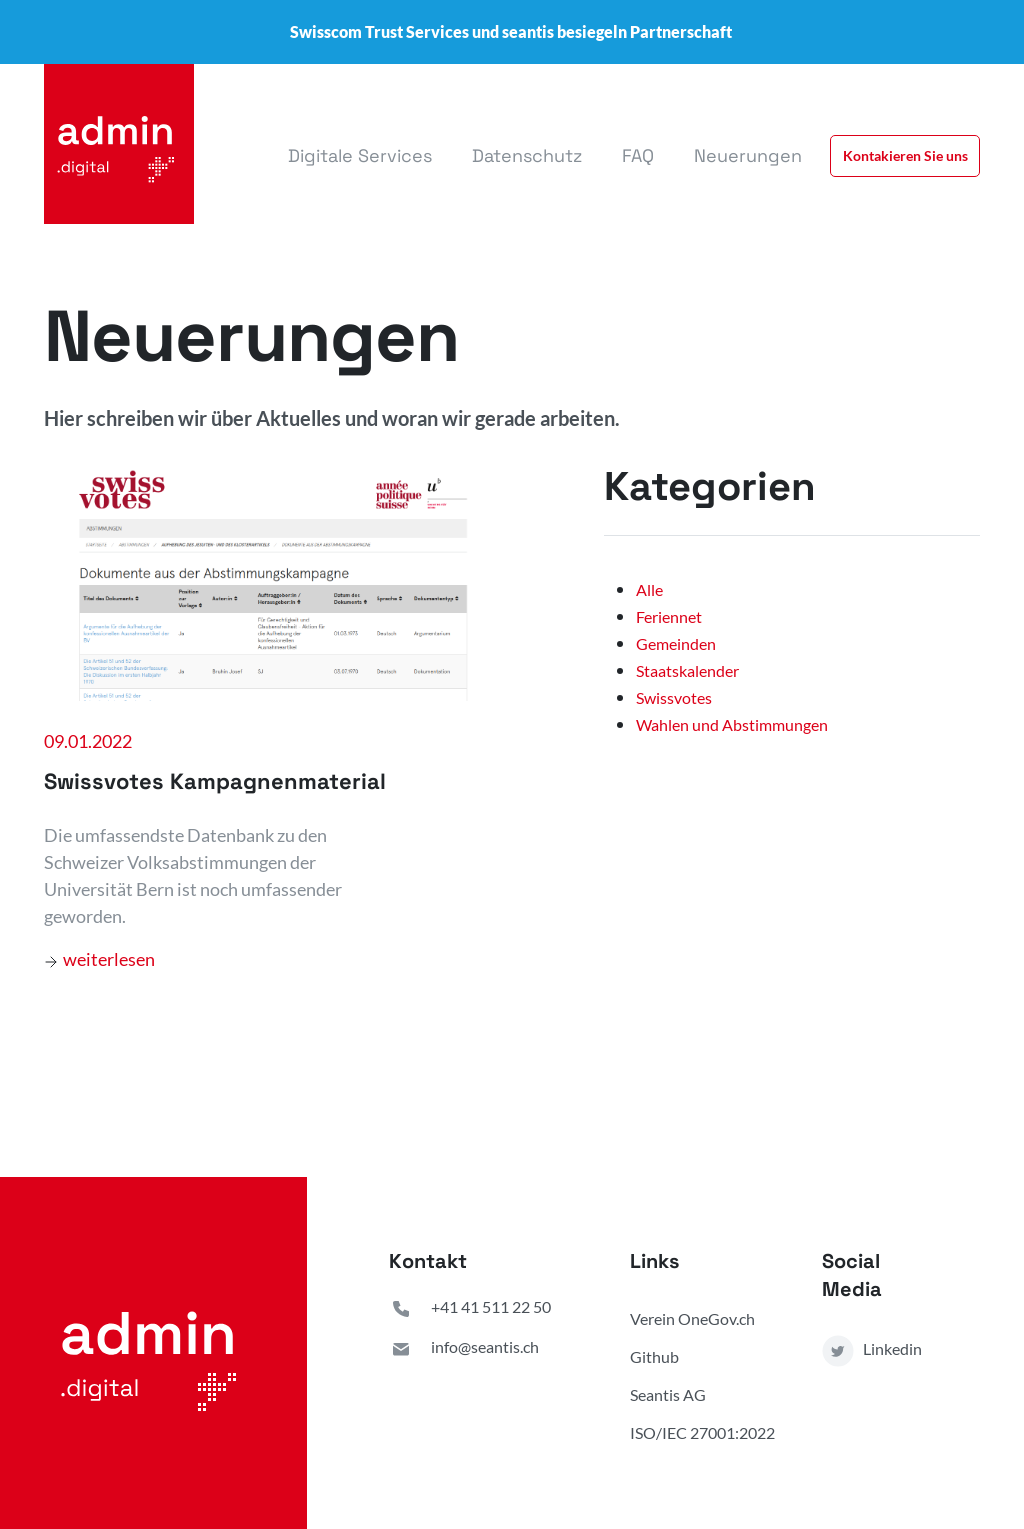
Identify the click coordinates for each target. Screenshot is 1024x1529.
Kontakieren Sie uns (905, 155)
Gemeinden (676, 643)
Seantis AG (668, 1394)
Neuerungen (748, 155)
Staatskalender (687, 670)
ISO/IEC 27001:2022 (702, 1432)
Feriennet (669, 616)
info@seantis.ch (464, 1349)
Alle (649, 589)
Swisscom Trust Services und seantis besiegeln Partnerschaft (511, 31)
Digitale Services (360, 155)
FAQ (638, 155)
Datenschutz (527, 155)
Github (654, 1356)
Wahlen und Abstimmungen (732, 724)
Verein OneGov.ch (692, 1318)
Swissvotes (674, 697)
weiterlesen (99, 959)
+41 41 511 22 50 (470, 1309)
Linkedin (872, 1351)
